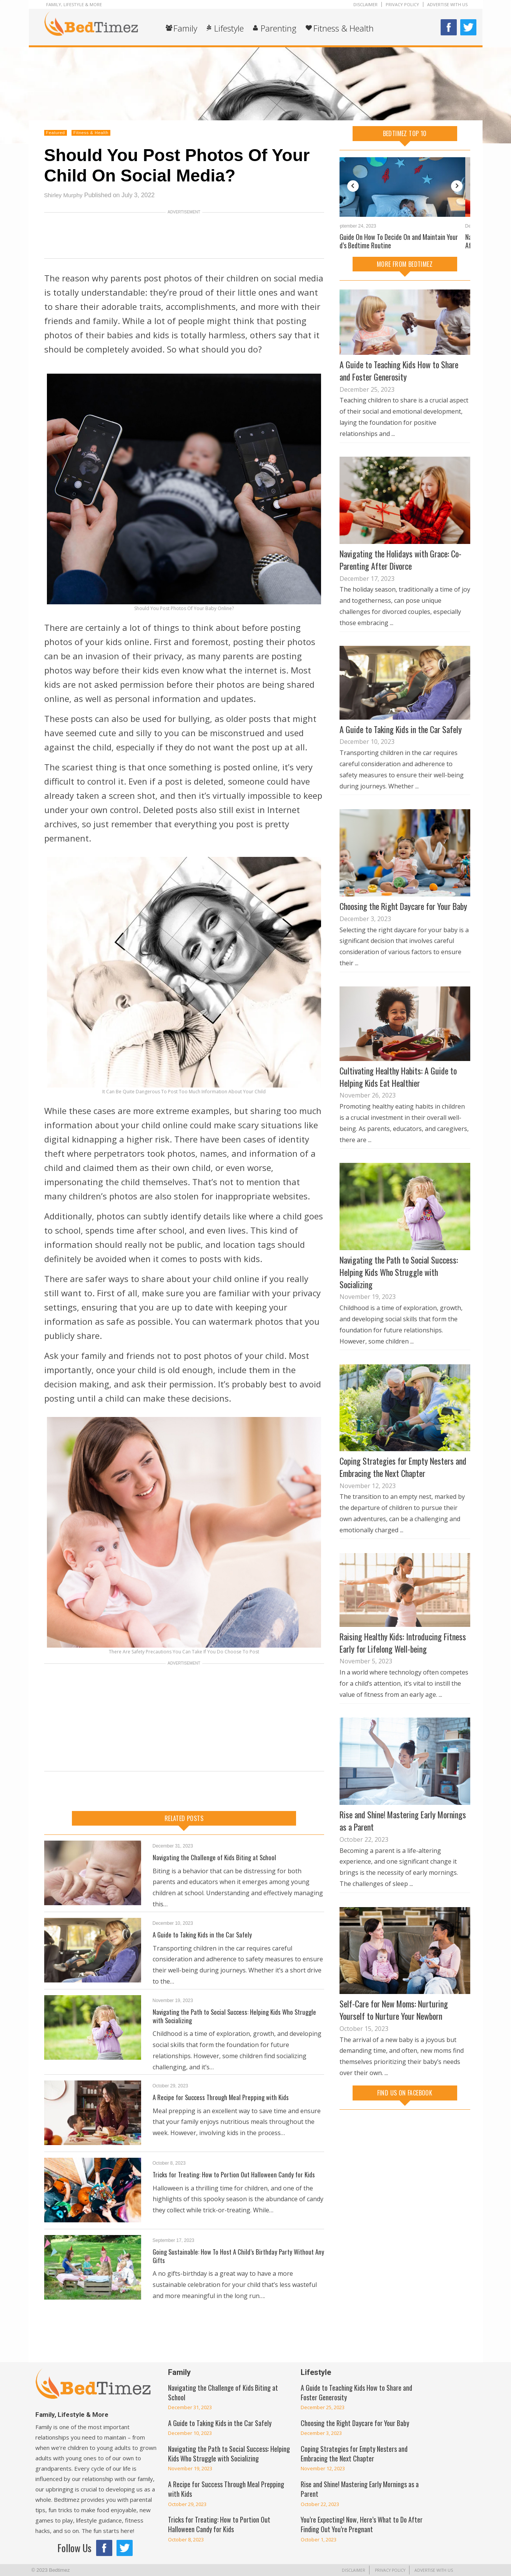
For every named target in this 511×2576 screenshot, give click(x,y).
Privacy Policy (402, 4)
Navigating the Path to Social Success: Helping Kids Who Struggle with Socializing (238, 2016)
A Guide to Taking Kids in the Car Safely (204, 1934)
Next (457, 186)
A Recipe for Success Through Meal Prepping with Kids (223, 2097)
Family (185, 28)
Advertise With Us (447, 4)
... (393, 433)
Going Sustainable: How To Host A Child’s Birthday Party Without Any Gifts (236, 2256)
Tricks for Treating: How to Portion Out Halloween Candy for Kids (237, 2174)
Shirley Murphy (64, 195)
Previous (353, 186)
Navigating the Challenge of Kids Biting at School (217, 1857)
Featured (55, 132)
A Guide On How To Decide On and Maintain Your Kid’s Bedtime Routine (401, 241)
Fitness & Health (343, 28)
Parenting (278, 28)
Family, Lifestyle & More (74, 4)
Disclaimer (365, 4)
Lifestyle (229, 28)
